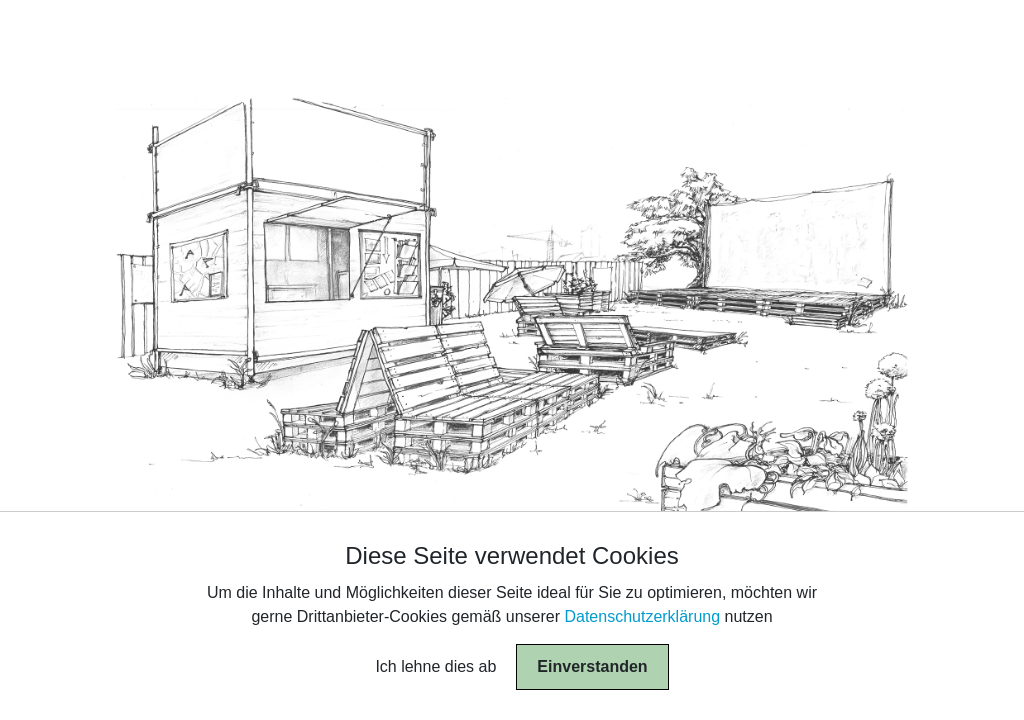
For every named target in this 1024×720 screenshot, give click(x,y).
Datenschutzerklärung (642, 616)
